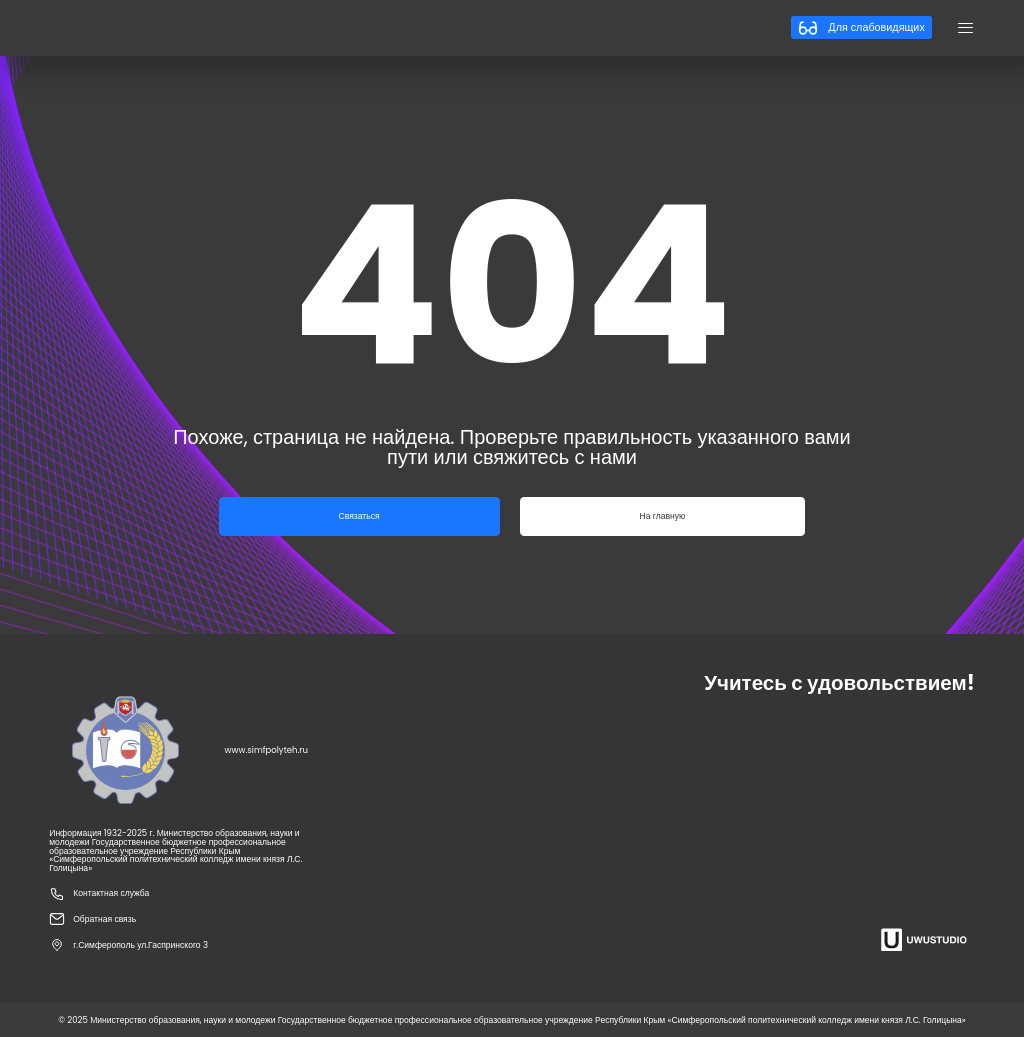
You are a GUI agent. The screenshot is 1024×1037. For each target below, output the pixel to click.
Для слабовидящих (861, 28)
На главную (663, 516)
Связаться (359, 516)
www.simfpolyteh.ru (267, 750)
